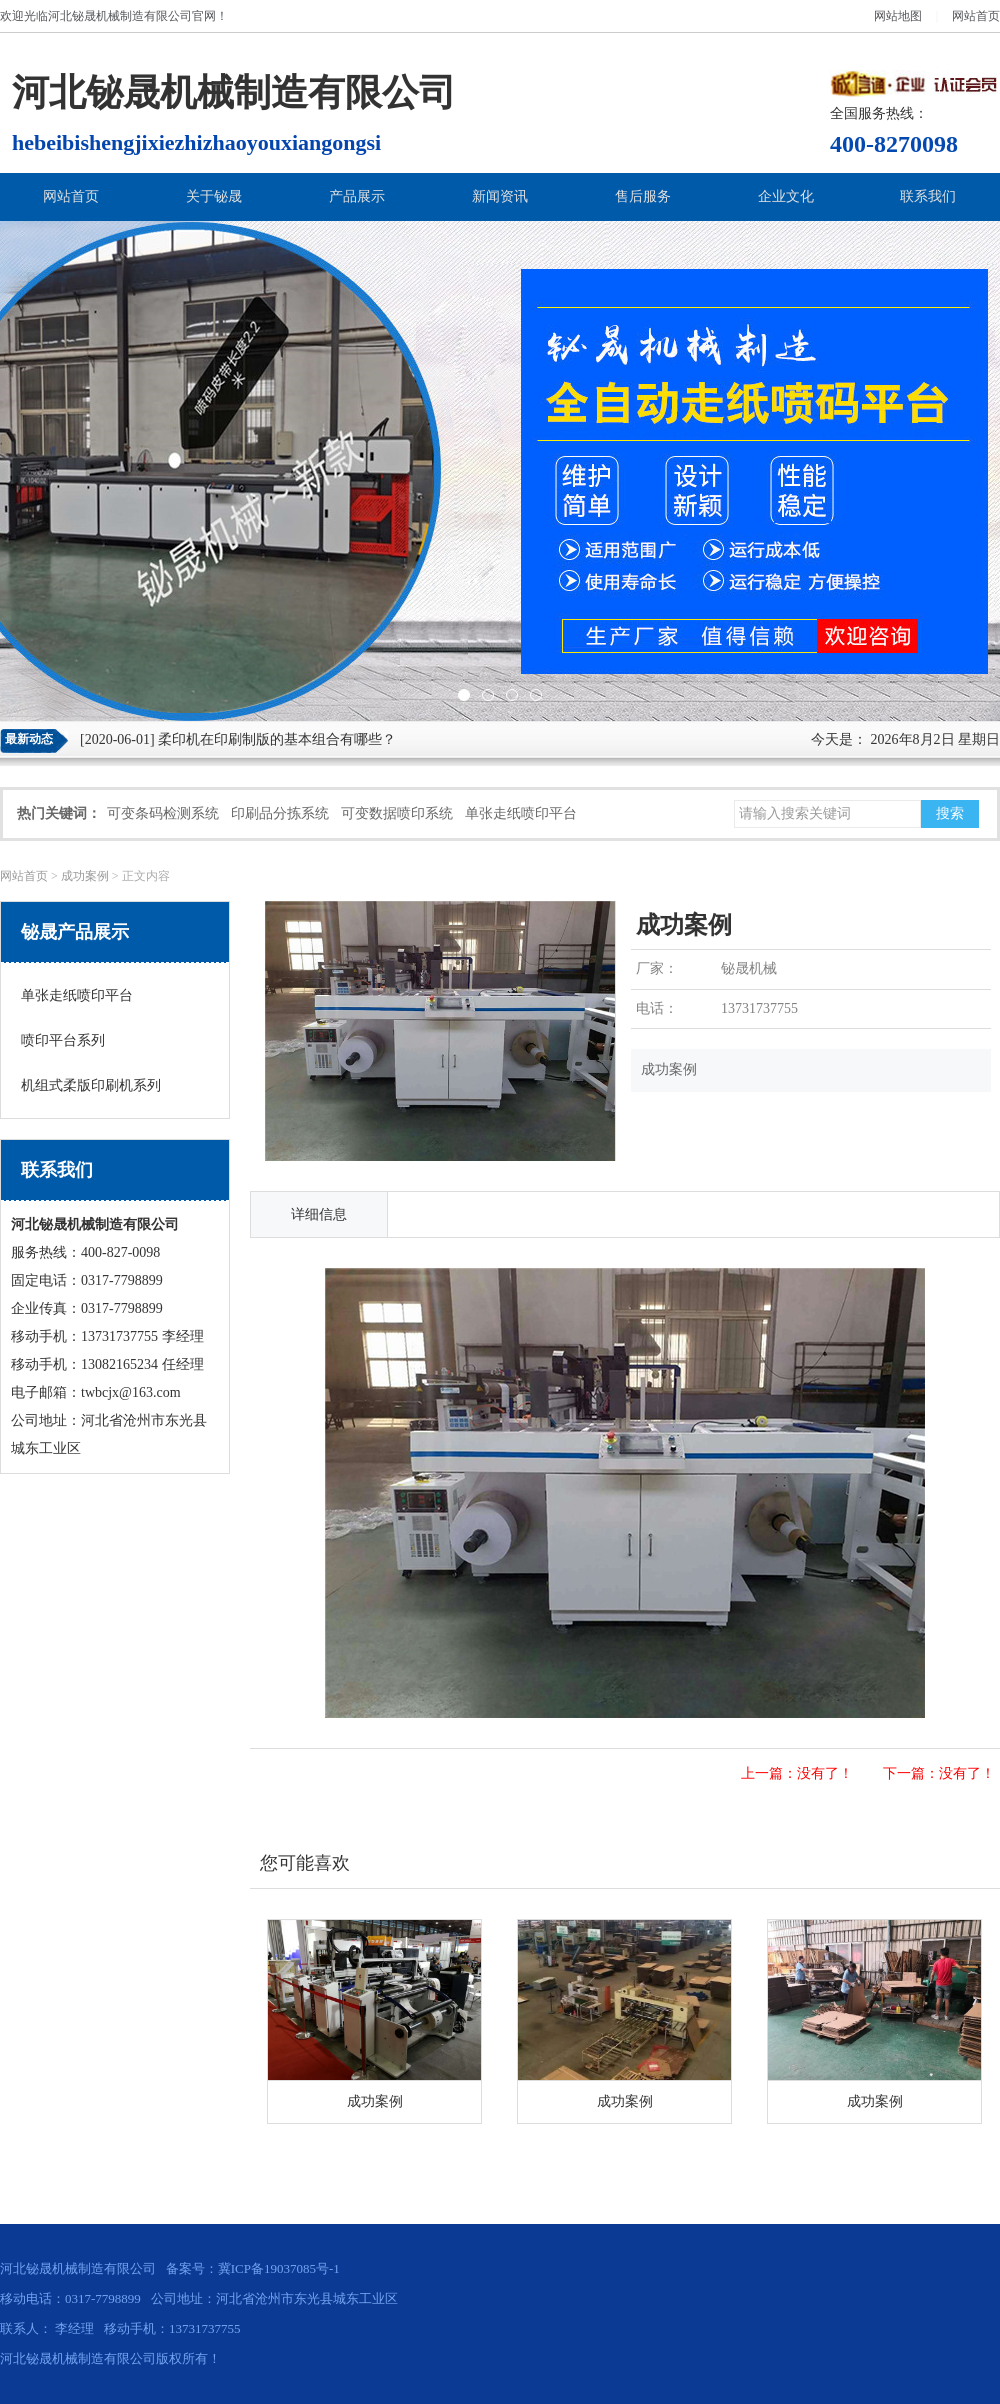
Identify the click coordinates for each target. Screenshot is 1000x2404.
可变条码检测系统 (163, 813)
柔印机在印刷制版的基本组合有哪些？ (277, 739)
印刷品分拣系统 (280, 813)
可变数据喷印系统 (397, 813)
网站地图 (898, 16)
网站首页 (976, 16)
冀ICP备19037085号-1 (279, 2268)
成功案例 (85, 876)
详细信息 (319, 1214)
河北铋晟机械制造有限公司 (120, 16)
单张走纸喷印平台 (521, 813)
